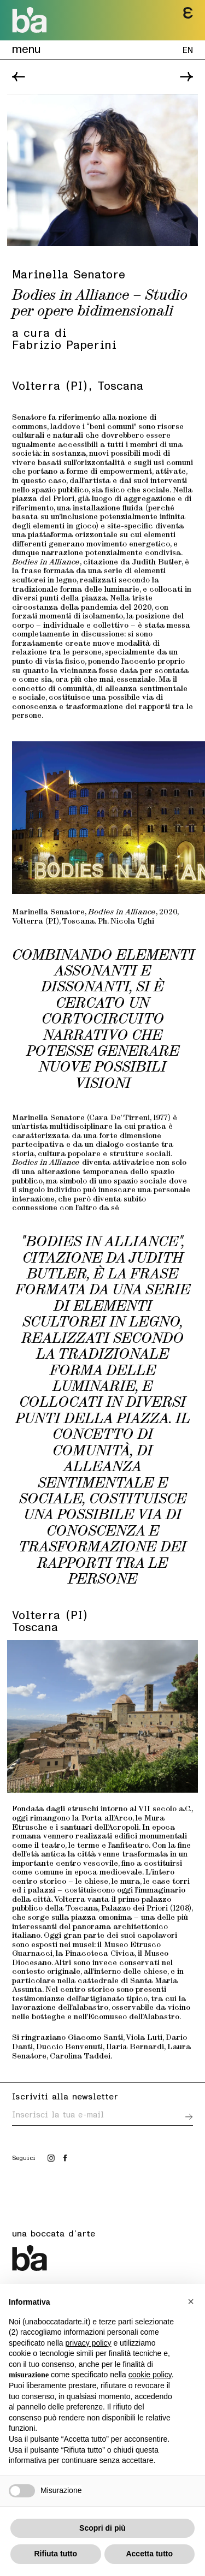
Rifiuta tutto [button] (55, 2553)
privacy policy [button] (89, 2343)
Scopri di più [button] (102, 2528)
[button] (191, 2301)
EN (187, 49)
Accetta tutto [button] (149, 2553)
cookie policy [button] (150, 2374)
